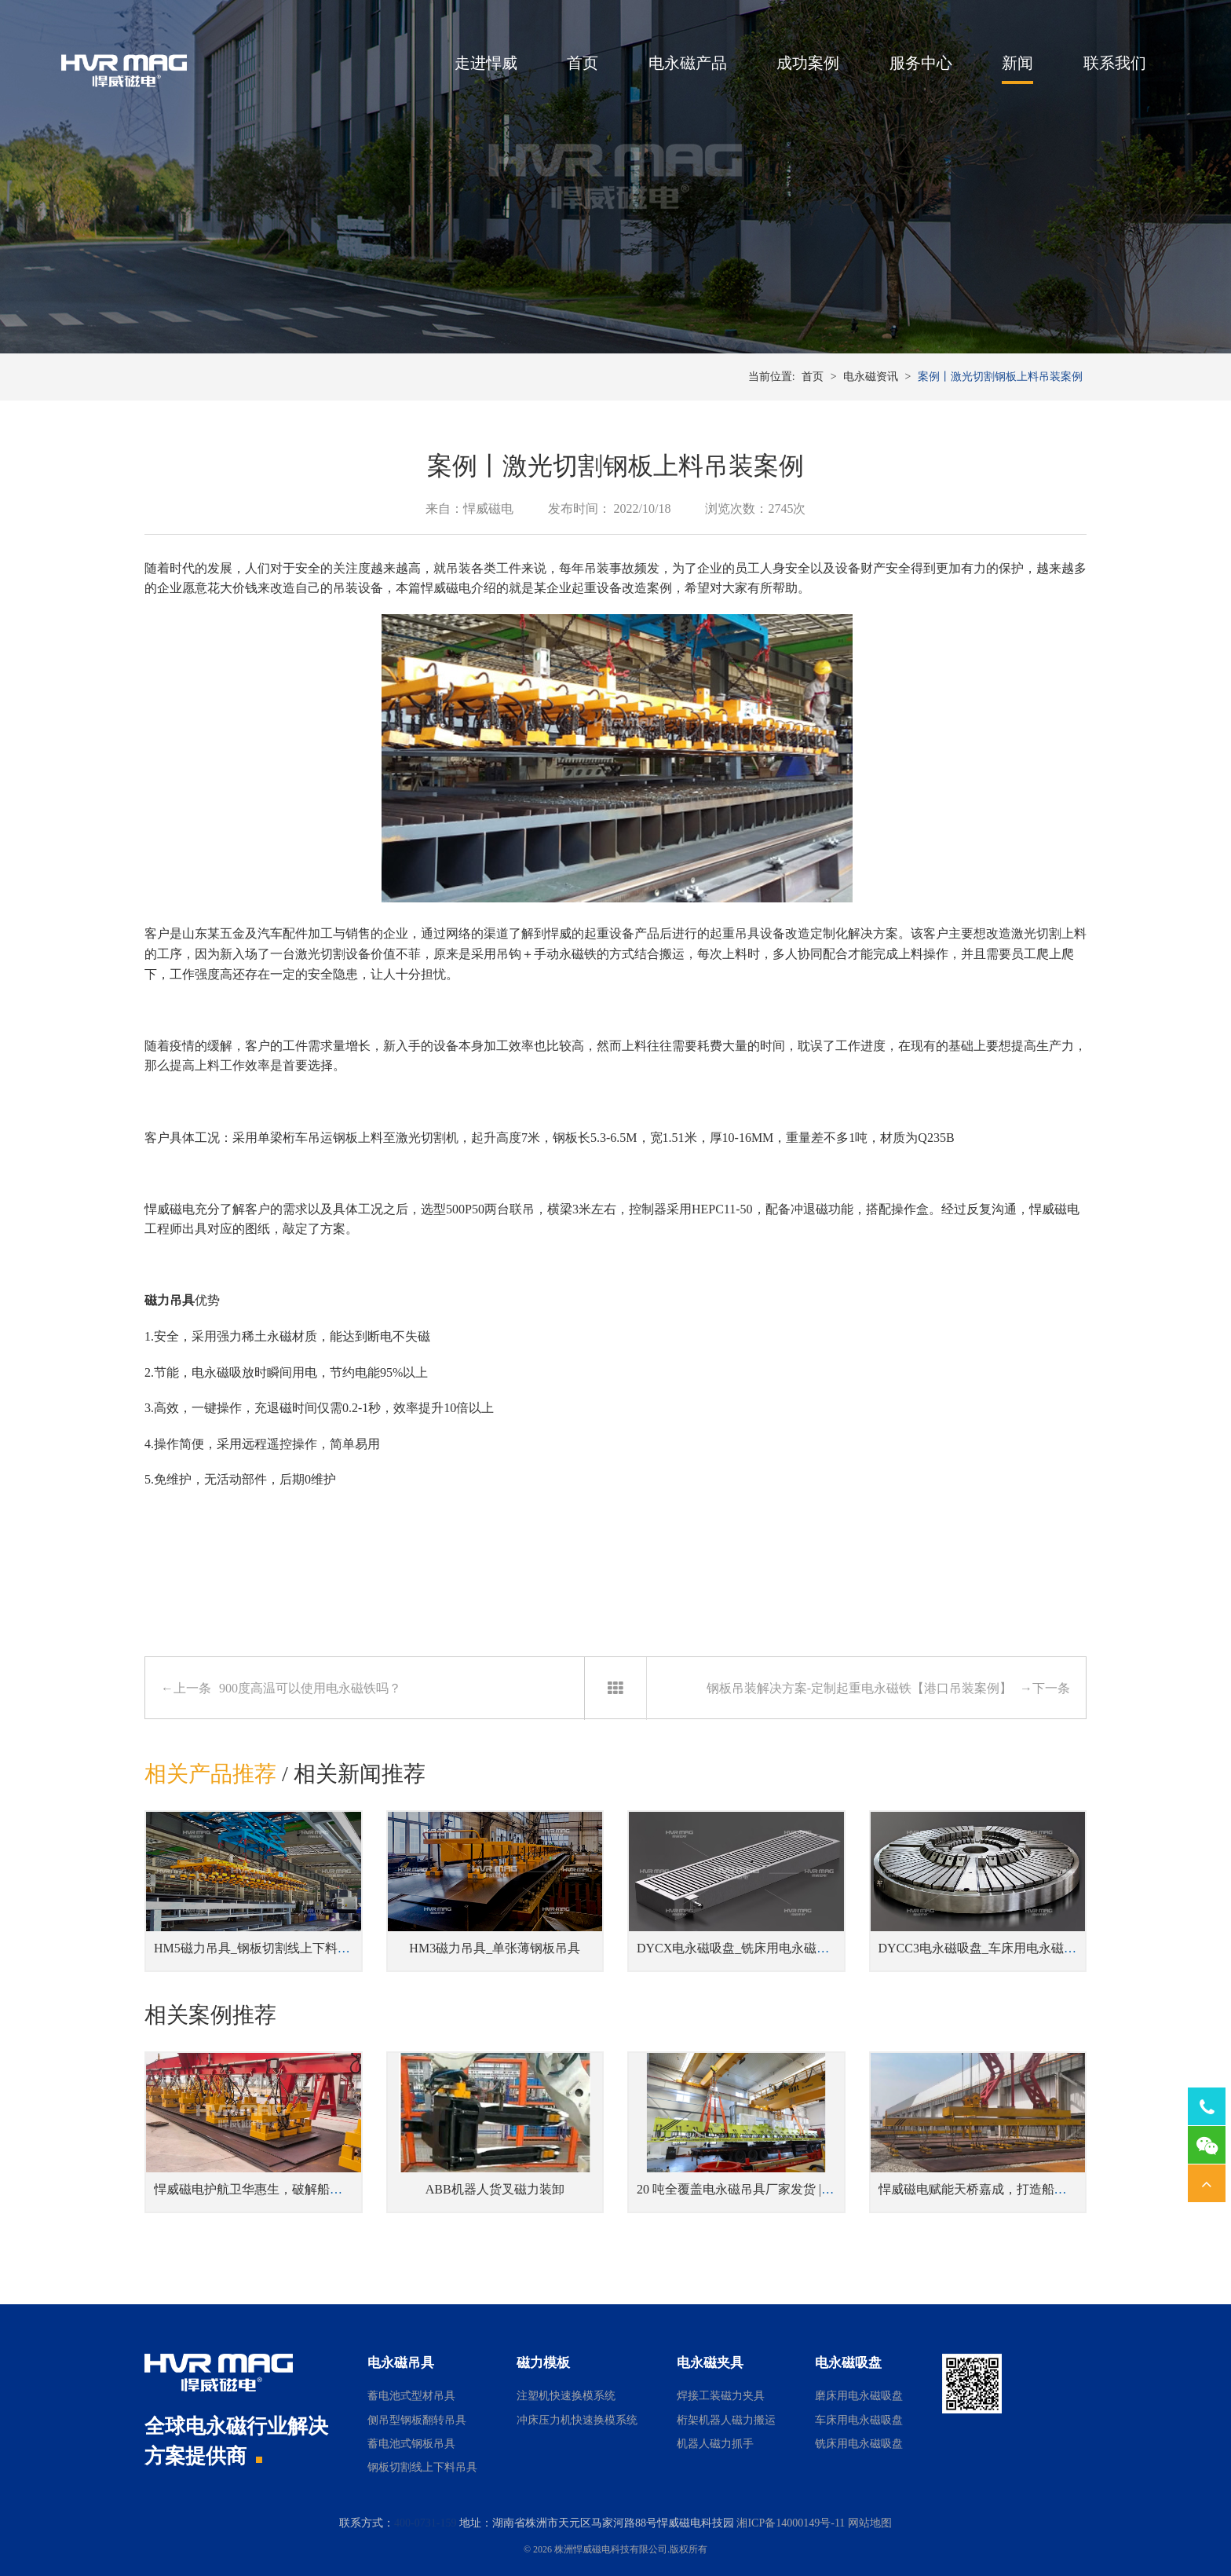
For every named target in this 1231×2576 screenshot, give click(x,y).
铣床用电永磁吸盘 (859, 2444)
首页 (582, 62)
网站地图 (870, 2523)
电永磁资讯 (870, 376)
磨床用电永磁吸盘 (859, 2396)
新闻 (1017, 62)
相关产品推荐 (210, 1774)
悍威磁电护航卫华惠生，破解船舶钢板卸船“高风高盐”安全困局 (329, 2189)
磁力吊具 (169, 1300)
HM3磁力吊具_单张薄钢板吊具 (494, 1948)
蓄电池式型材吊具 (411, 2396)
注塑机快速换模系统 (566, 2396)
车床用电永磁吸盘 (859, 2420)
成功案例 (807, 62)
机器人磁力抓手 (715, 2444)
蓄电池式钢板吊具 (411, 2444)
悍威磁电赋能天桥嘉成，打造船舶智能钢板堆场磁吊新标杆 (1042, 2189)
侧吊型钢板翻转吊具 (416, 2420)
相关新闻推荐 (360, 1774)
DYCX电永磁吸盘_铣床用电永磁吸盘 (739, 1948)
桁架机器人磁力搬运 (726, 2420)
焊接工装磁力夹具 (721, 2396)
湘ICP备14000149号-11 (790, 2523)
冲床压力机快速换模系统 (577, 2420)
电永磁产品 (687, 62)
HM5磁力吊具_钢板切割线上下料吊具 (258, 1948)
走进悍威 (486, 62)
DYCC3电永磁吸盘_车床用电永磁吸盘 (984, 1948)
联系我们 (1114, 62)
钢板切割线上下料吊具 (422, 2467)
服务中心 (920, 62)
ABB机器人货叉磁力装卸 (495, 2189)
